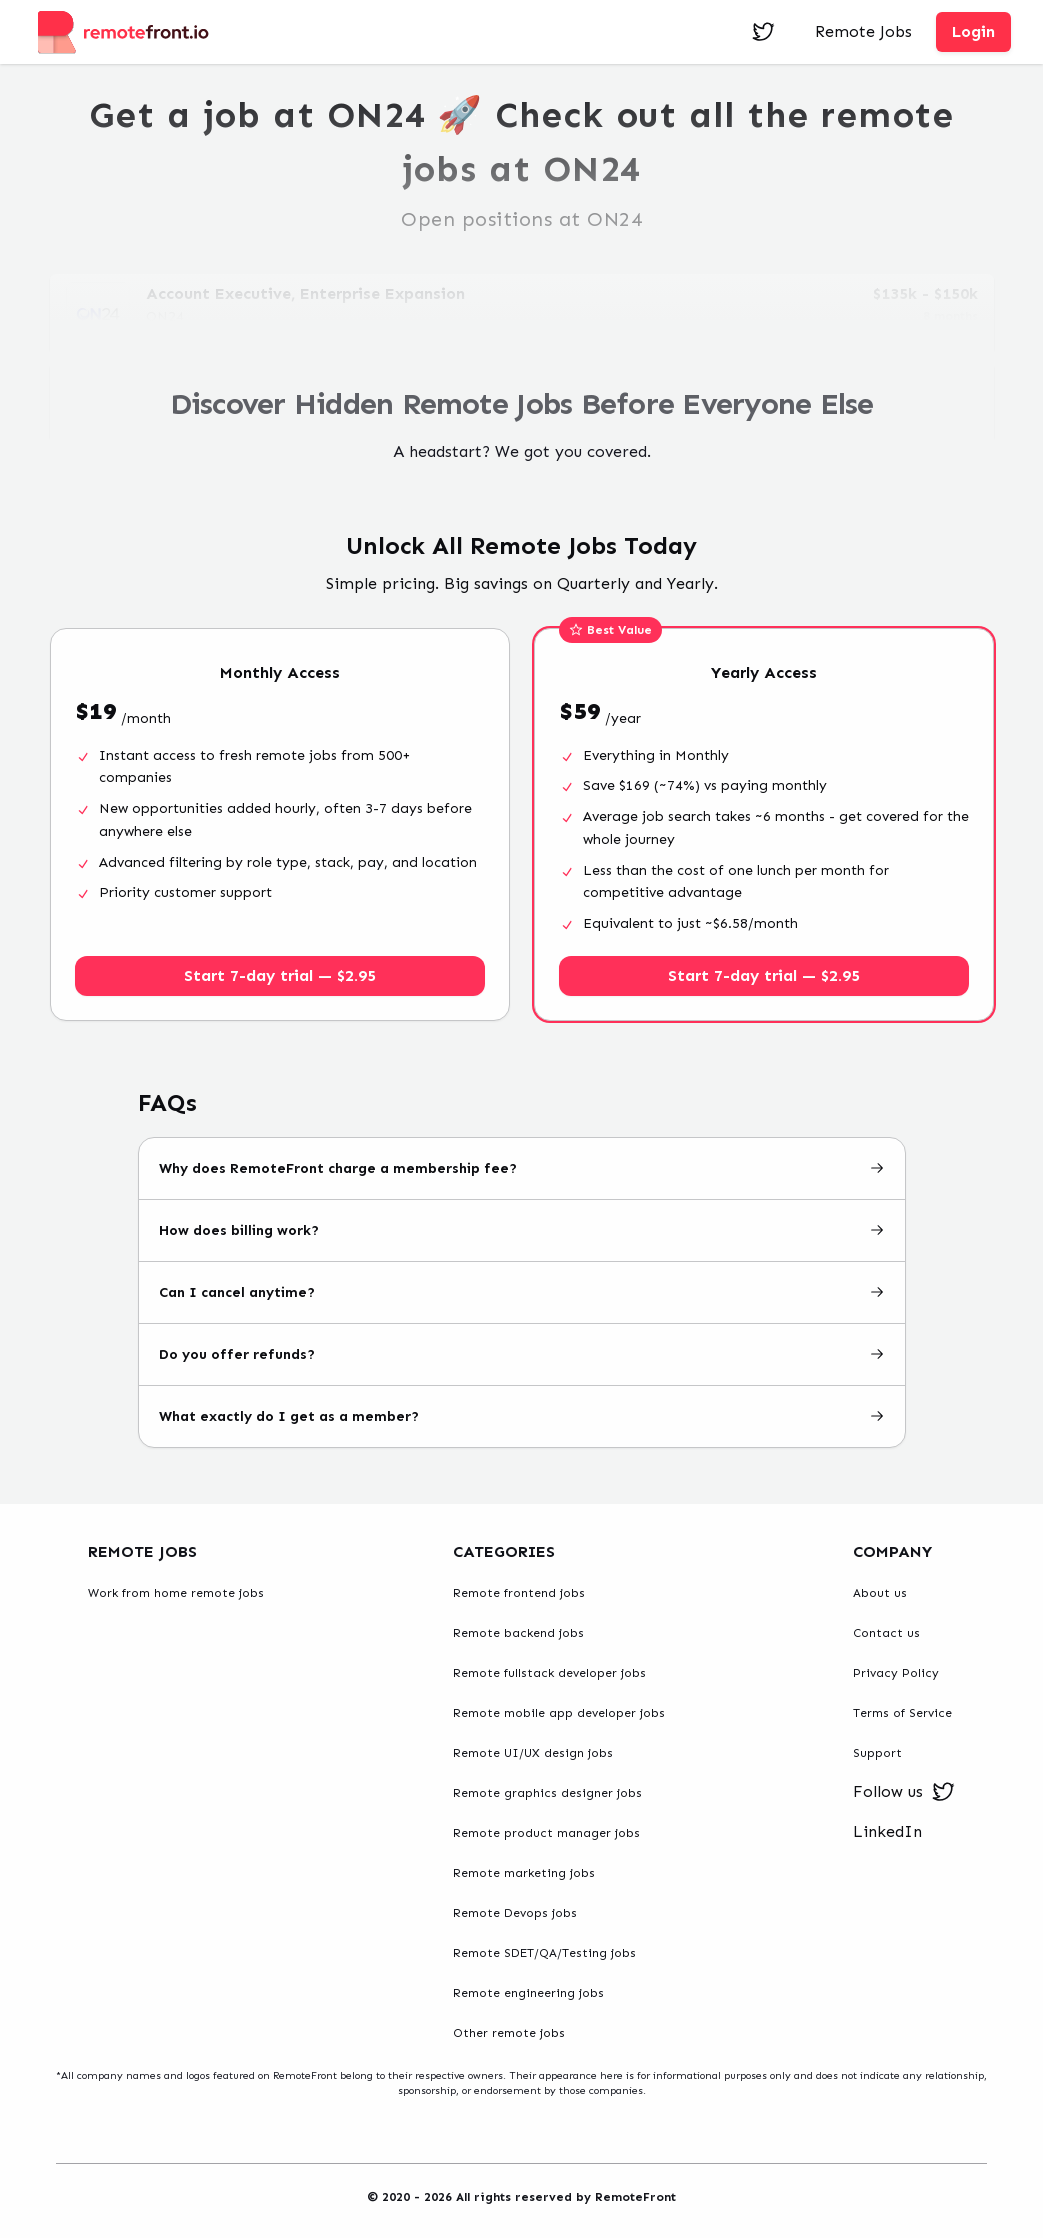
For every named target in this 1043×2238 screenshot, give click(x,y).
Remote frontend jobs (519, 1593)
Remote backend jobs (518, 1633)
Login (973, 31)
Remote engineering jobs (528, 1993)
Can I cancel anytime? (522, 1292)
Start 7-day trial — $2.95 (280, 975)
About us (880, 1593)
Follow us (904, 1792)
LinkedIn (887, 1831)
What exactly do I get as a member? (522, 1416)
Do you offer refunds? (522, 1354)
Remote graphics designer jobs (547, 1793)
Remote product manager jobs (546, 1833)
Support (877, 1753)
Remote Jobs (863, 31)
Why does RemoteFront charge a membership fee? (522, 1168)
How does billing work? (522, 1230)
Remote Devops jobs (515, 1913)
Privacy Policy (896, 1673)
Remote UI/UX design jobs (533, 1753)
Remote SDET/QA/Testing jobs (544, 1953)
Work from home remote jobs (176, 1593)
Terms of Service (902, 1713)
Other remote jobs (509, 2033)
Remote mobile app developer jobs (559, 1713)
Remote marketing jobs (524, 1873)
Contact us (886, 1633)
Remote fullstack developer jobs (549, 1673)
